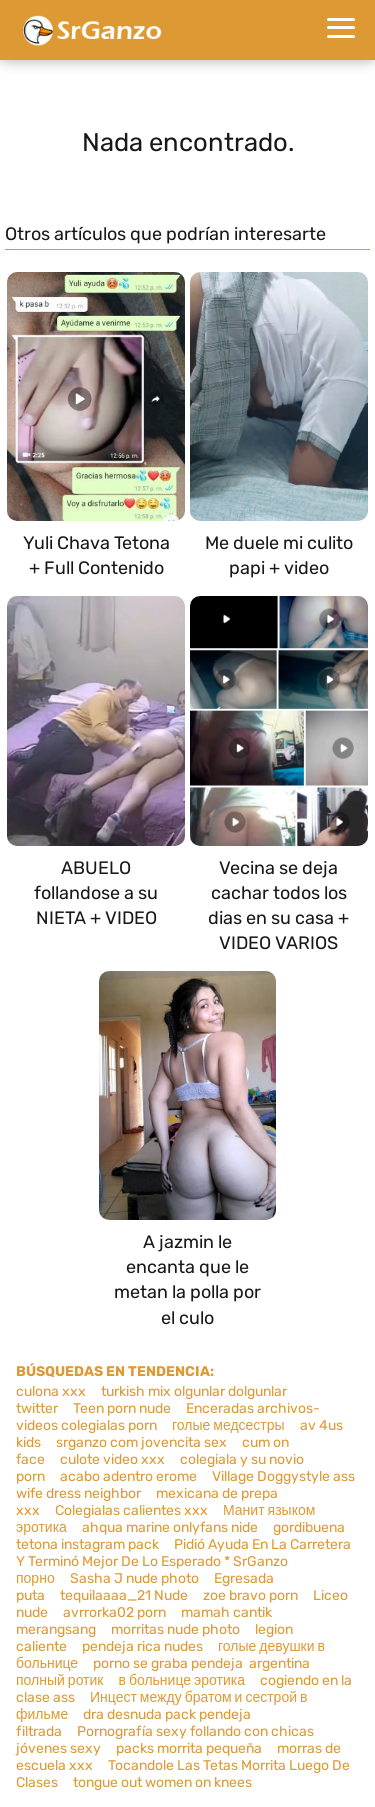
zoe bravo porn (250, 1595)
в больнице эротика (181, 1680)
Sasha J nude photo (134, 1578)
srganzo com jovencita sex (141, 1442)
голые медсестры (228, 1425)
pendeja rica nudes (142, 1646)
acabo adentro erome (128, 1476)
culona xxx (51, 1391)
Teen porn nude (122, 1408)
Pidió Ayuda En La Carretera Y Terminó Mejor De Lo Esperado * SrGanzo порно (183, 1561)
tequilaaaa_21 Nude (124, 1595)
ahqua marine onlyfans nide (170, 1527)
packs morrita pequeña (189, 1748)
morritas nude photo (175, 1629)
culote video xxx (112, 1459)
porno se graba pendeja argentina (201, 1663)
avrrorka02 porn (114, 1612)
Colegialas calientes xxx (131, 1510)
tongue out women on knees (162, 1782)
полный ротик (59, 1680)
